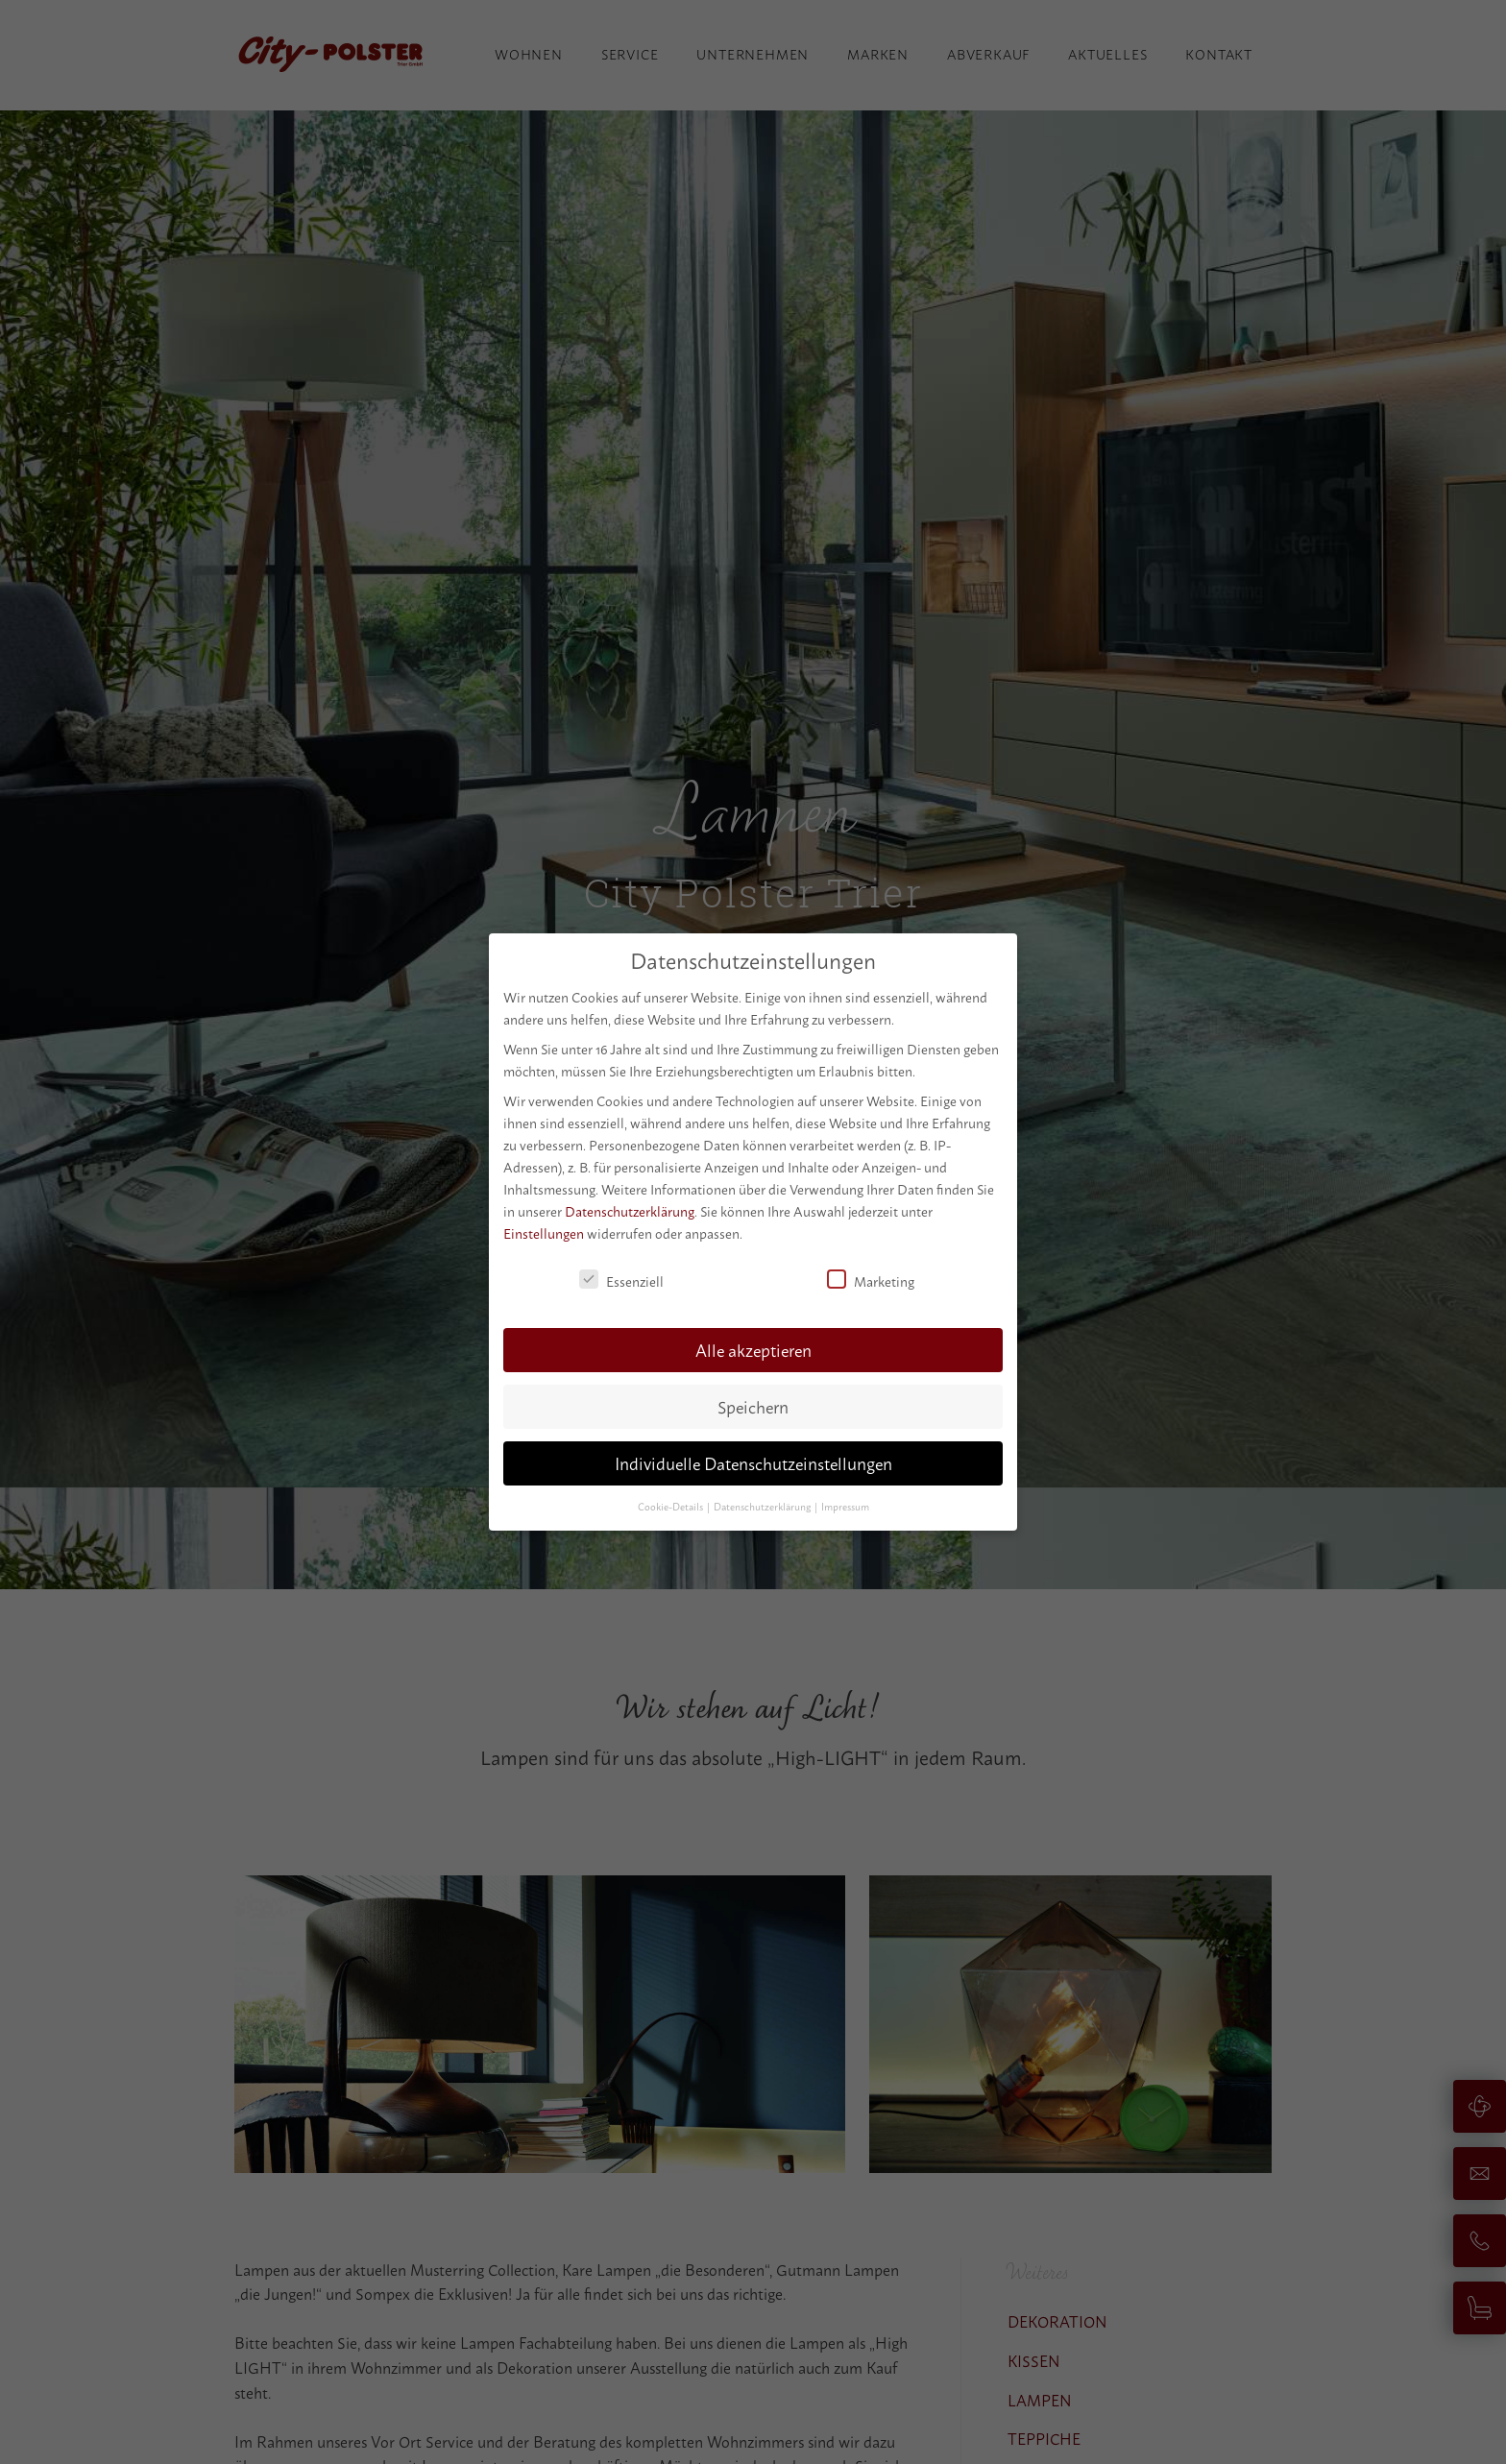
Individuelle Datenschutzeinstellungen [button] (753, 1462)
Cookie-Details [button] (671, 1505)
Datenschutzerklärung (629, 1210)
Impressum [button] (845, 1505)
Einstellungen (543, 1232)
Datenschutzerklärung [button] (763, 1505)
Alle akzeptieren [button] (753, 1349)
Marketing (870, 1279)
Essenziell (621, 1279)
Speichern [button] (753, 1405)
